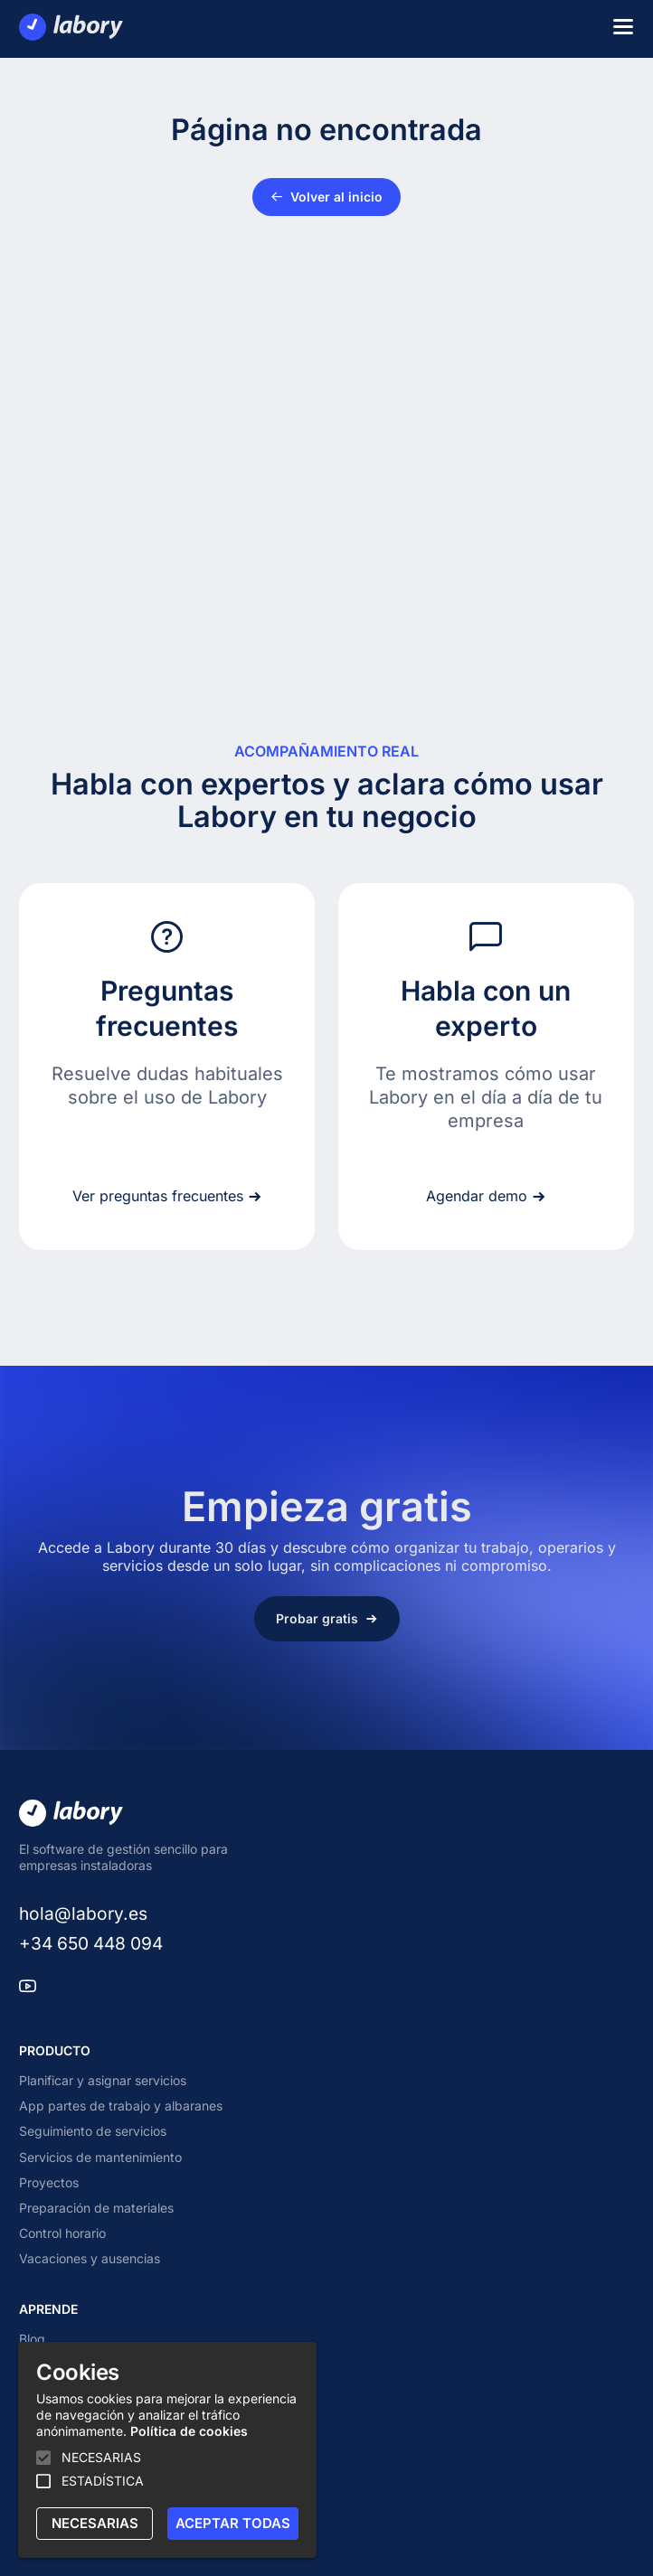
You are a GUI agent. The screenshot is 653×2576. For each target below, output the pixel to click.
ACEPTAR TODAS (232, 2523)
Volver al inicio (326, 196)
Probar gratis (327, 1618)
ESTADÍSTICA (103, 2480)
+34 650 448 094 (91, 1943)
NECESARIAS (95, 2523)
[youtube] (28, 1988)
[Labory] (71, 27)
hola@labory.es (83, 1913)
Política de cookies (189, 2431)
